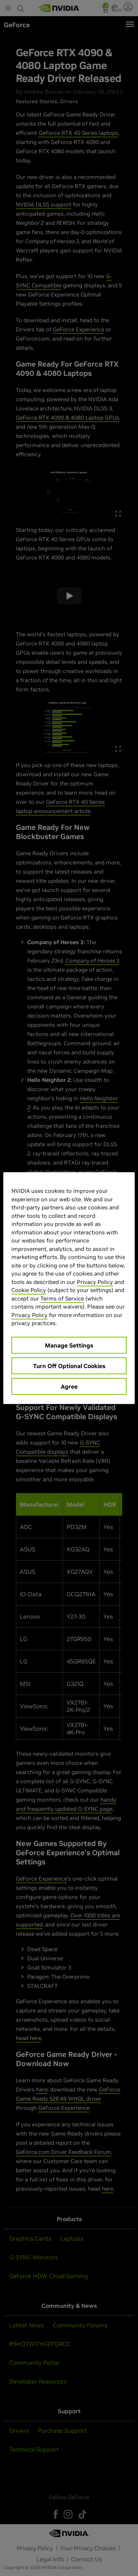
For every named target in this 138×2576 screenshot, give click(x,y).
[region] (68, 1288)
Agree (69, 1386)
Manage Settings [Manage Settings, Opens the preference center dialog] (69, 1345)
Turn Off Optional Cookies (69, 1365)
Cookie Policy (28, 1290)
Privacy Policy (95, 1281)
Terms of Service (62, 1298)
